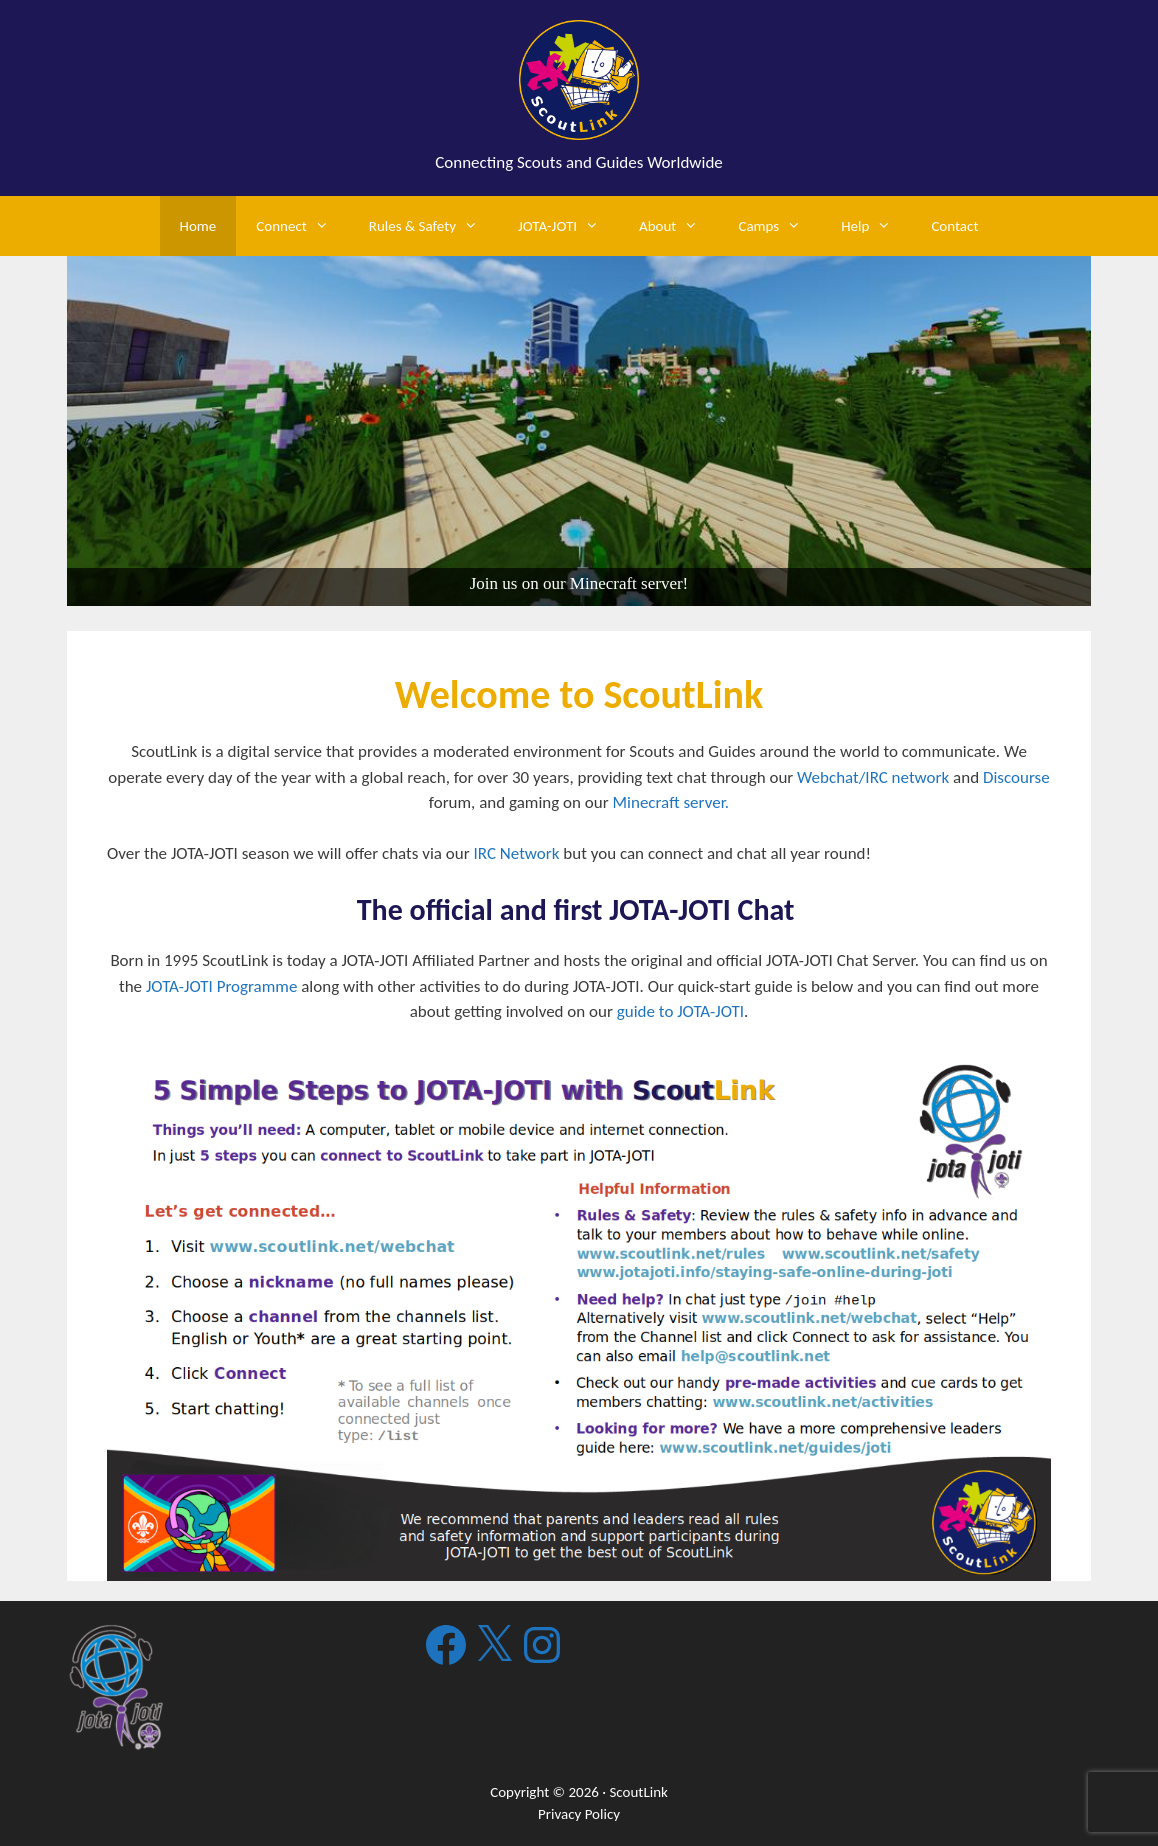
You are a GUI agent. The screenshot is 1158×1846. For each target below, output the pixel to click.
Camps (779, 226)
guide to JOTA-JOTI (680, 1011)
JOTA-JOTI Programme (221, 986)
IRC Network (517, 853)
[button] (579, 431)
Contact (954, 226)
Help (876, 226)
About (678, 226)
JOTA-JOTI (568, 226)
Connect (302, 226)
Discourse (1016, 777)
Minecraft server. (671, 802)
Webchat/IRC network (873, 777)
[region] (579, 431)
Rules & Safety (433, 226)
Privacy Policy (579, 1814)
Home (198, 226)
